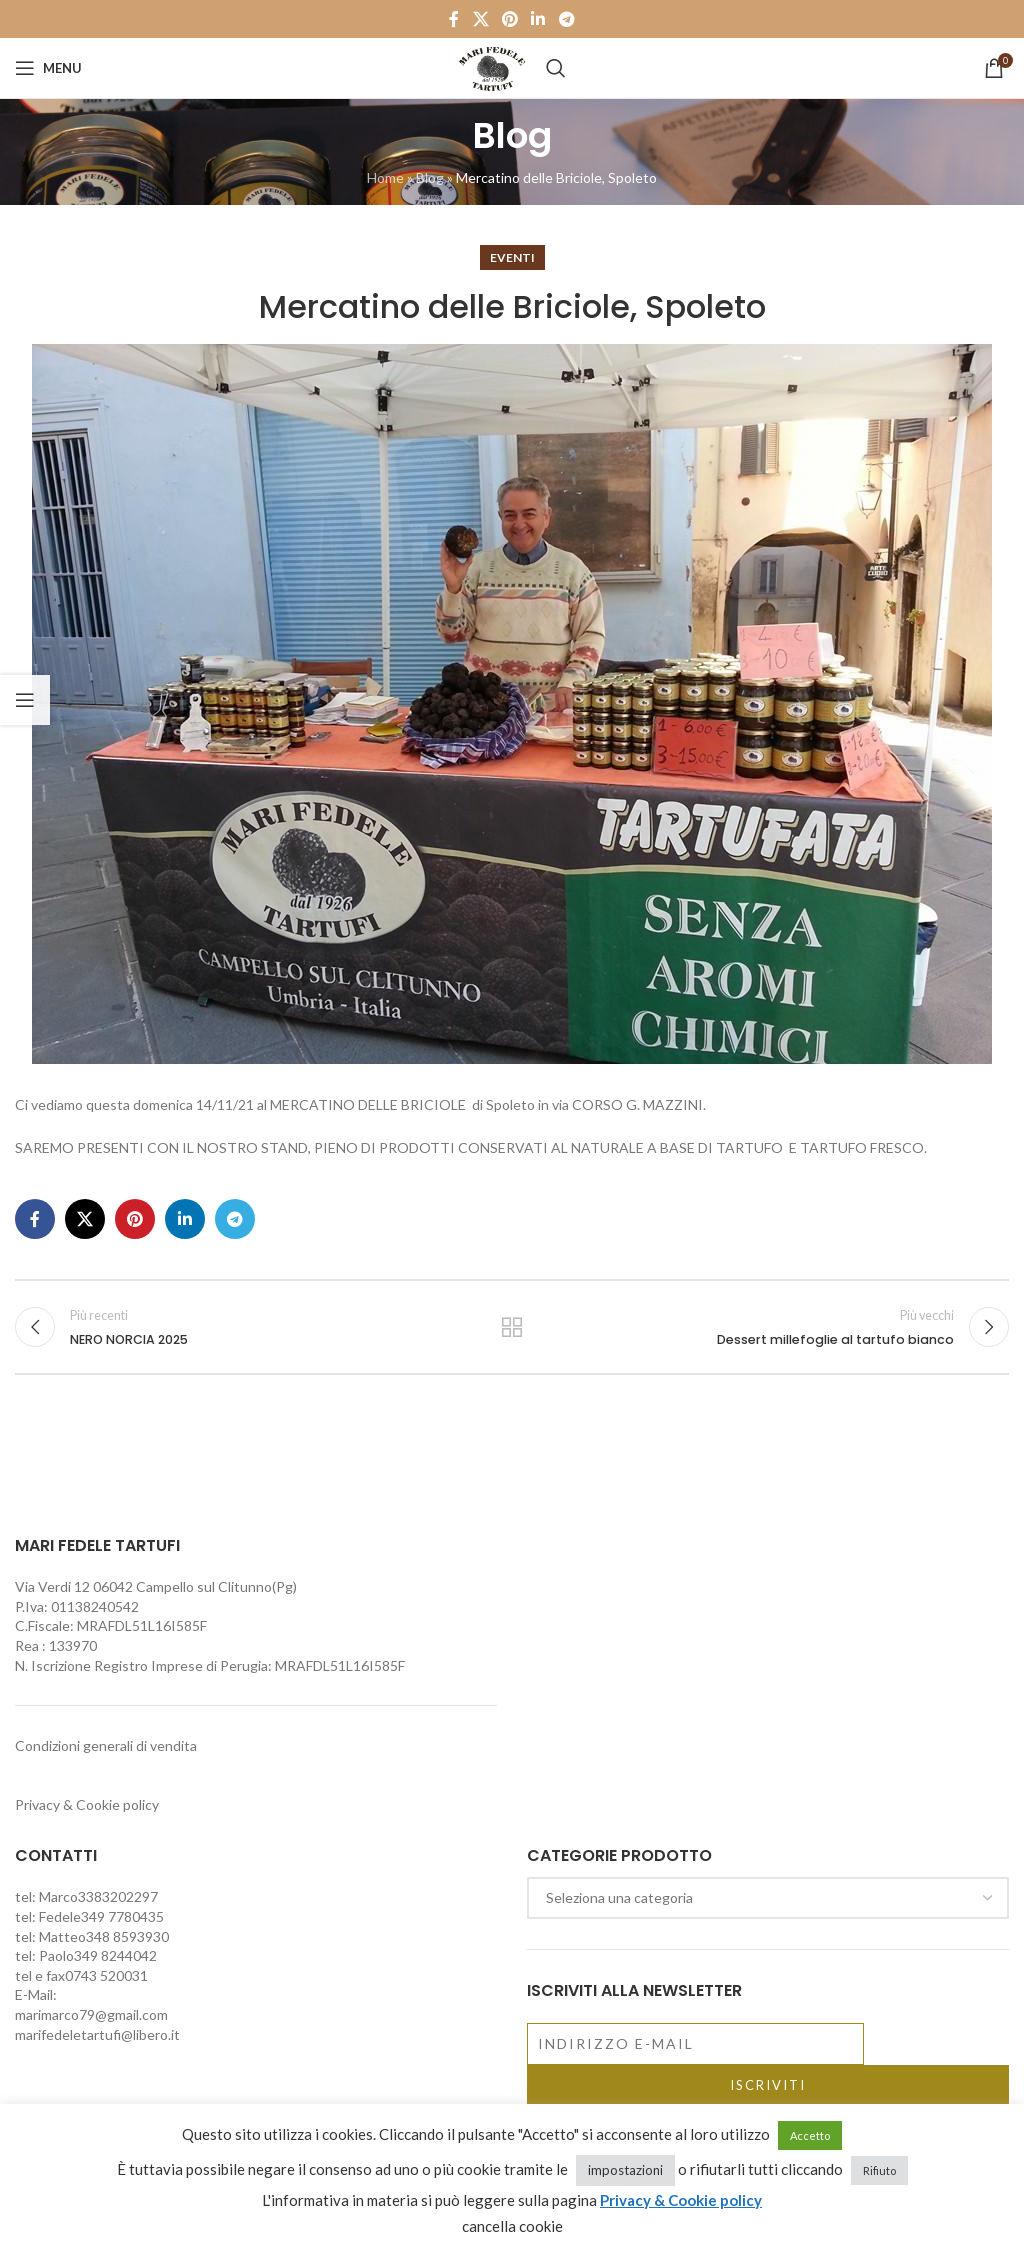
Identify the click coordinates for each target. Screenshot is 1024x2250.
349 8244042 (115, 1956)
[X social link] (480, 19)
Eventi (512, 257)
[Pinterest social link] (509, 19)
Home (385, 177)
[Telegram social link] (566, 19)
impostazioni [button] (625, 2170)
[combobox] (768, 1899)
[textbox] (768, 1899)
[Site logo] (491, 66)
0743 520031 (106, 1976)
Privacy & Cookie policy (87, 1805)
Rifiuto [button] (879, 2170)
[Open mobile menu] (48, 68)
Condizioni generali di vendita (106, 1746)
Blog (430, 177)
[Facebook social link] (454, 19)
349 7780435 (122, 1917)
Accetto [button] (810, 2135)
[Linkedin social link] (538, 19)
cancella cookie (512, 2226)
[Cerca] (556, 68)
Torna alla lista (512, 1328)
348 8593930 (127, 1937)
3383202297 (118, 1897)
